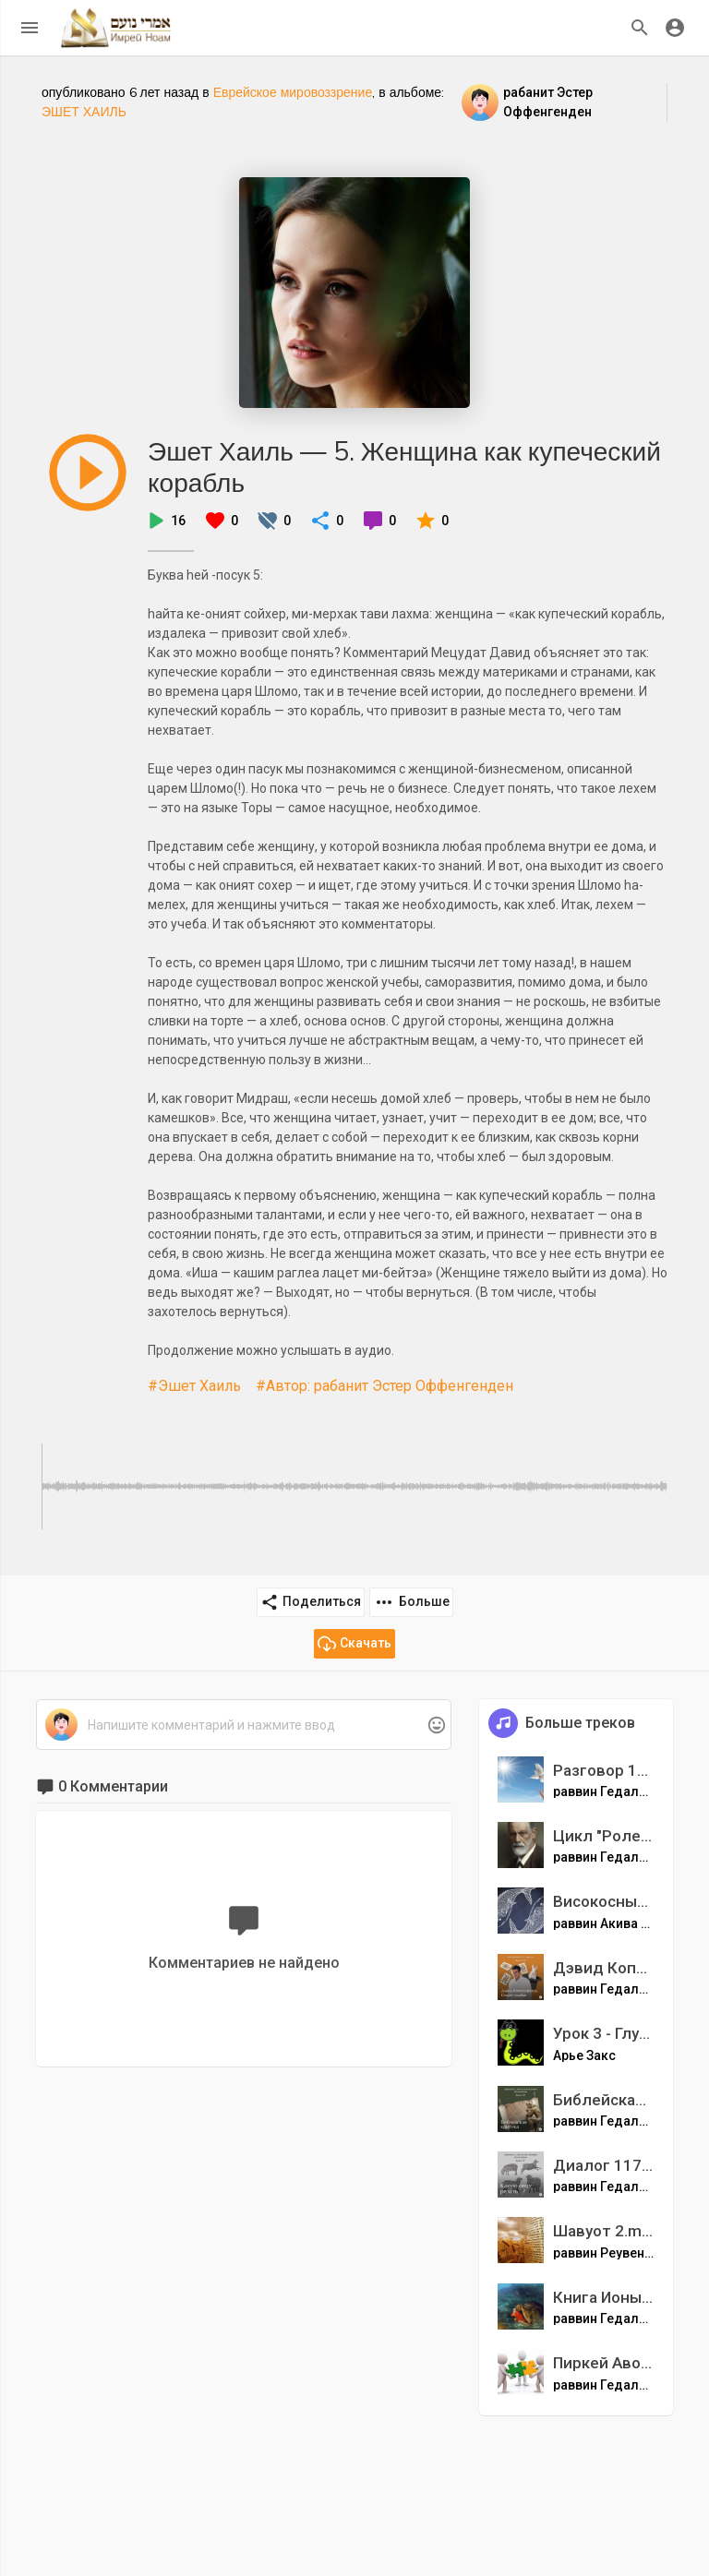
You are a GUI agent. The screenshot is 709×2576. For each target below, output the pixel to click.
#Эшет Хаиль (194, 1386)
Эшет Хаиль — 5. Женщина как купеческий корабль (404, 466)
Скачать (354, 1644)
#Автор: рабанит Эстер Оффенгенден (384, 1386)
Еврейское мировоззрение (293, 92)
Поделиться (310, 1602)
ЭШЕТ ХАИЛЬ (84, 111)
